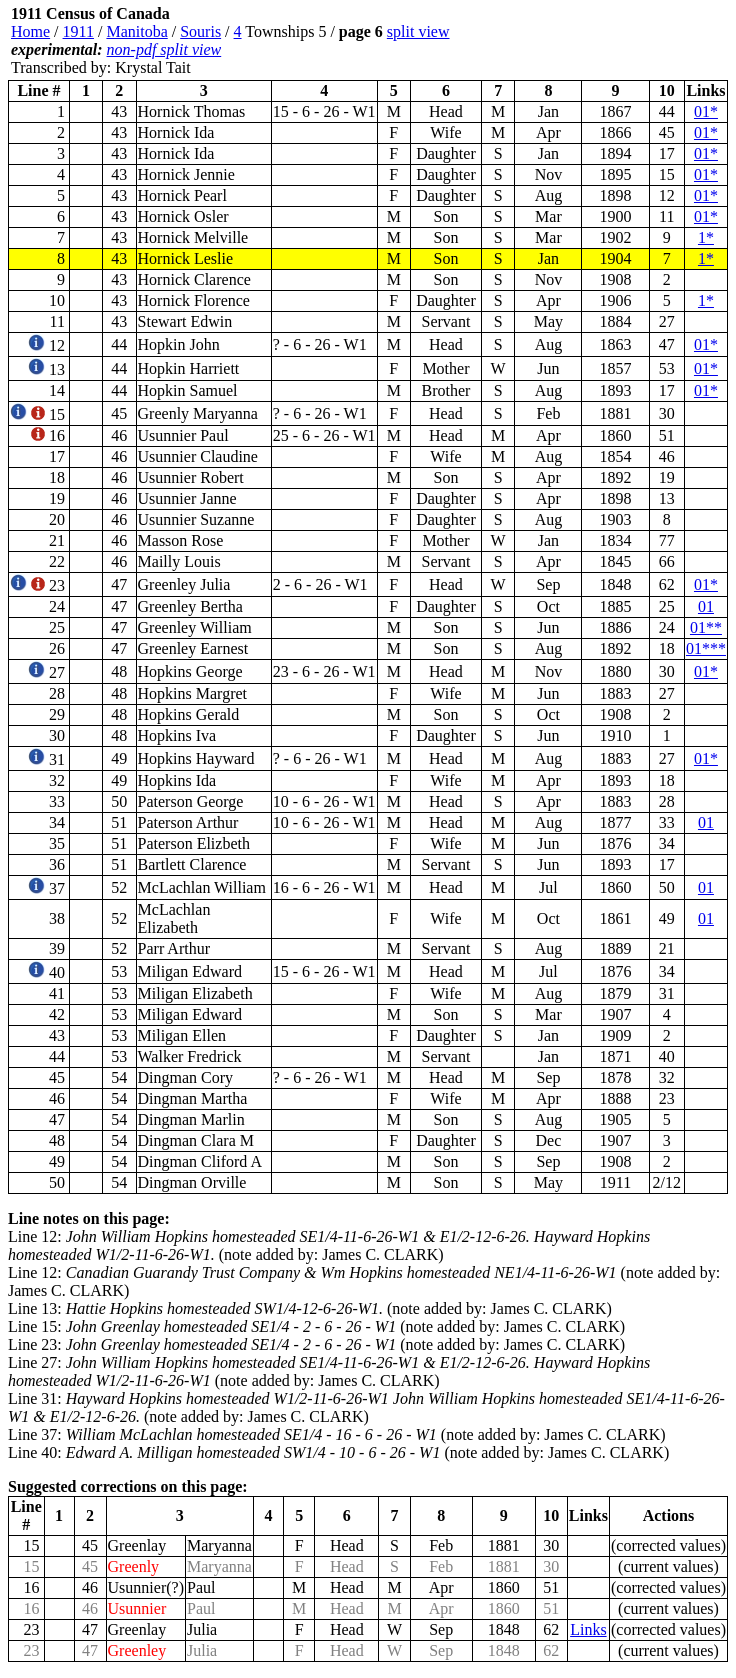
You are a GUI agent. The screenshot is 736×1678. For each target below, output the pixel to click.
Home (30, 31)
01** (706, 627)
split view (418, 31)
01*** (706, 648)
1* (706, 237)
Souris (200, 31)
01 (706, 606)
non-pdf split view (164, 49)
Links (588, 1629)
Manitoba (136, 31)
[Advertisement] (608, 41)
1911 (78, 31)
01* (706, 111)
